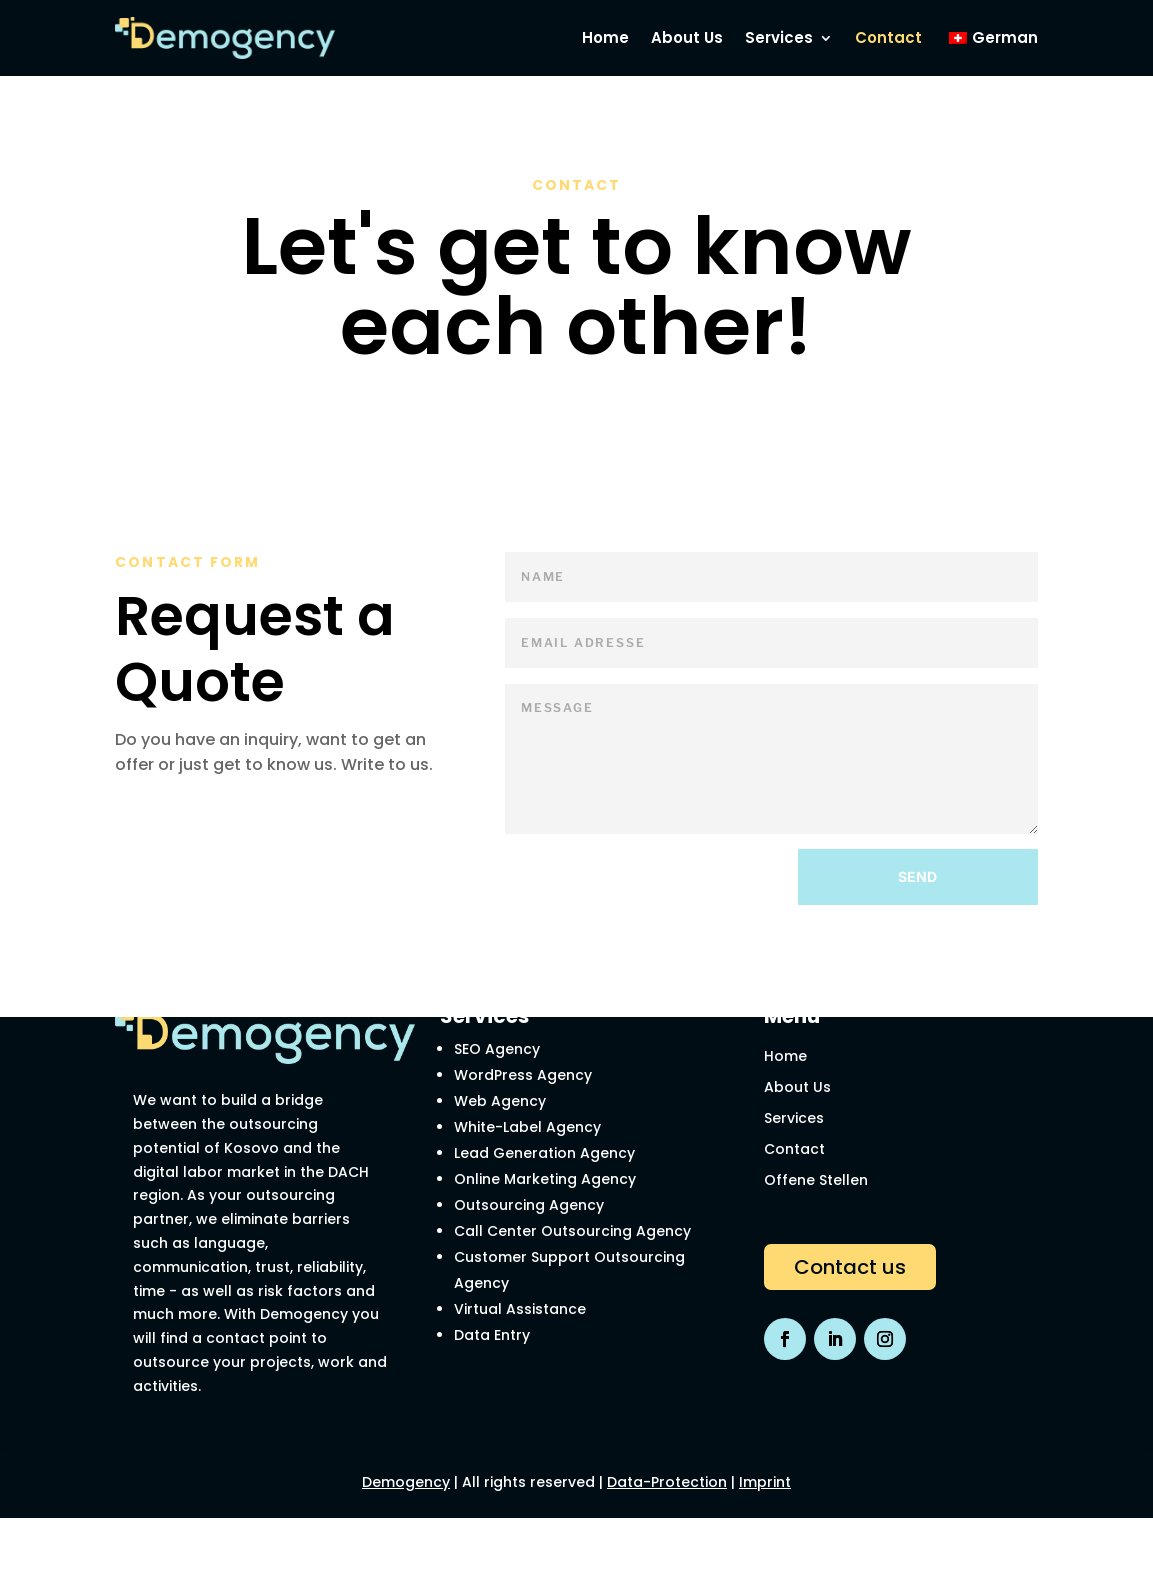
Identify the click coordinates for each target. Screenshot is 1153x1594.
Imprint (765, 1482)
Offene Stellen (816, 1180)
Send (917, 876)
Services (794, 1118)
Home (785, 1056)
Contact (794, 1149)
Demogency (406, 1482)
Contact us (850, 1267)
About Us (797, 1087)
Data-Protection (667, 1482)
